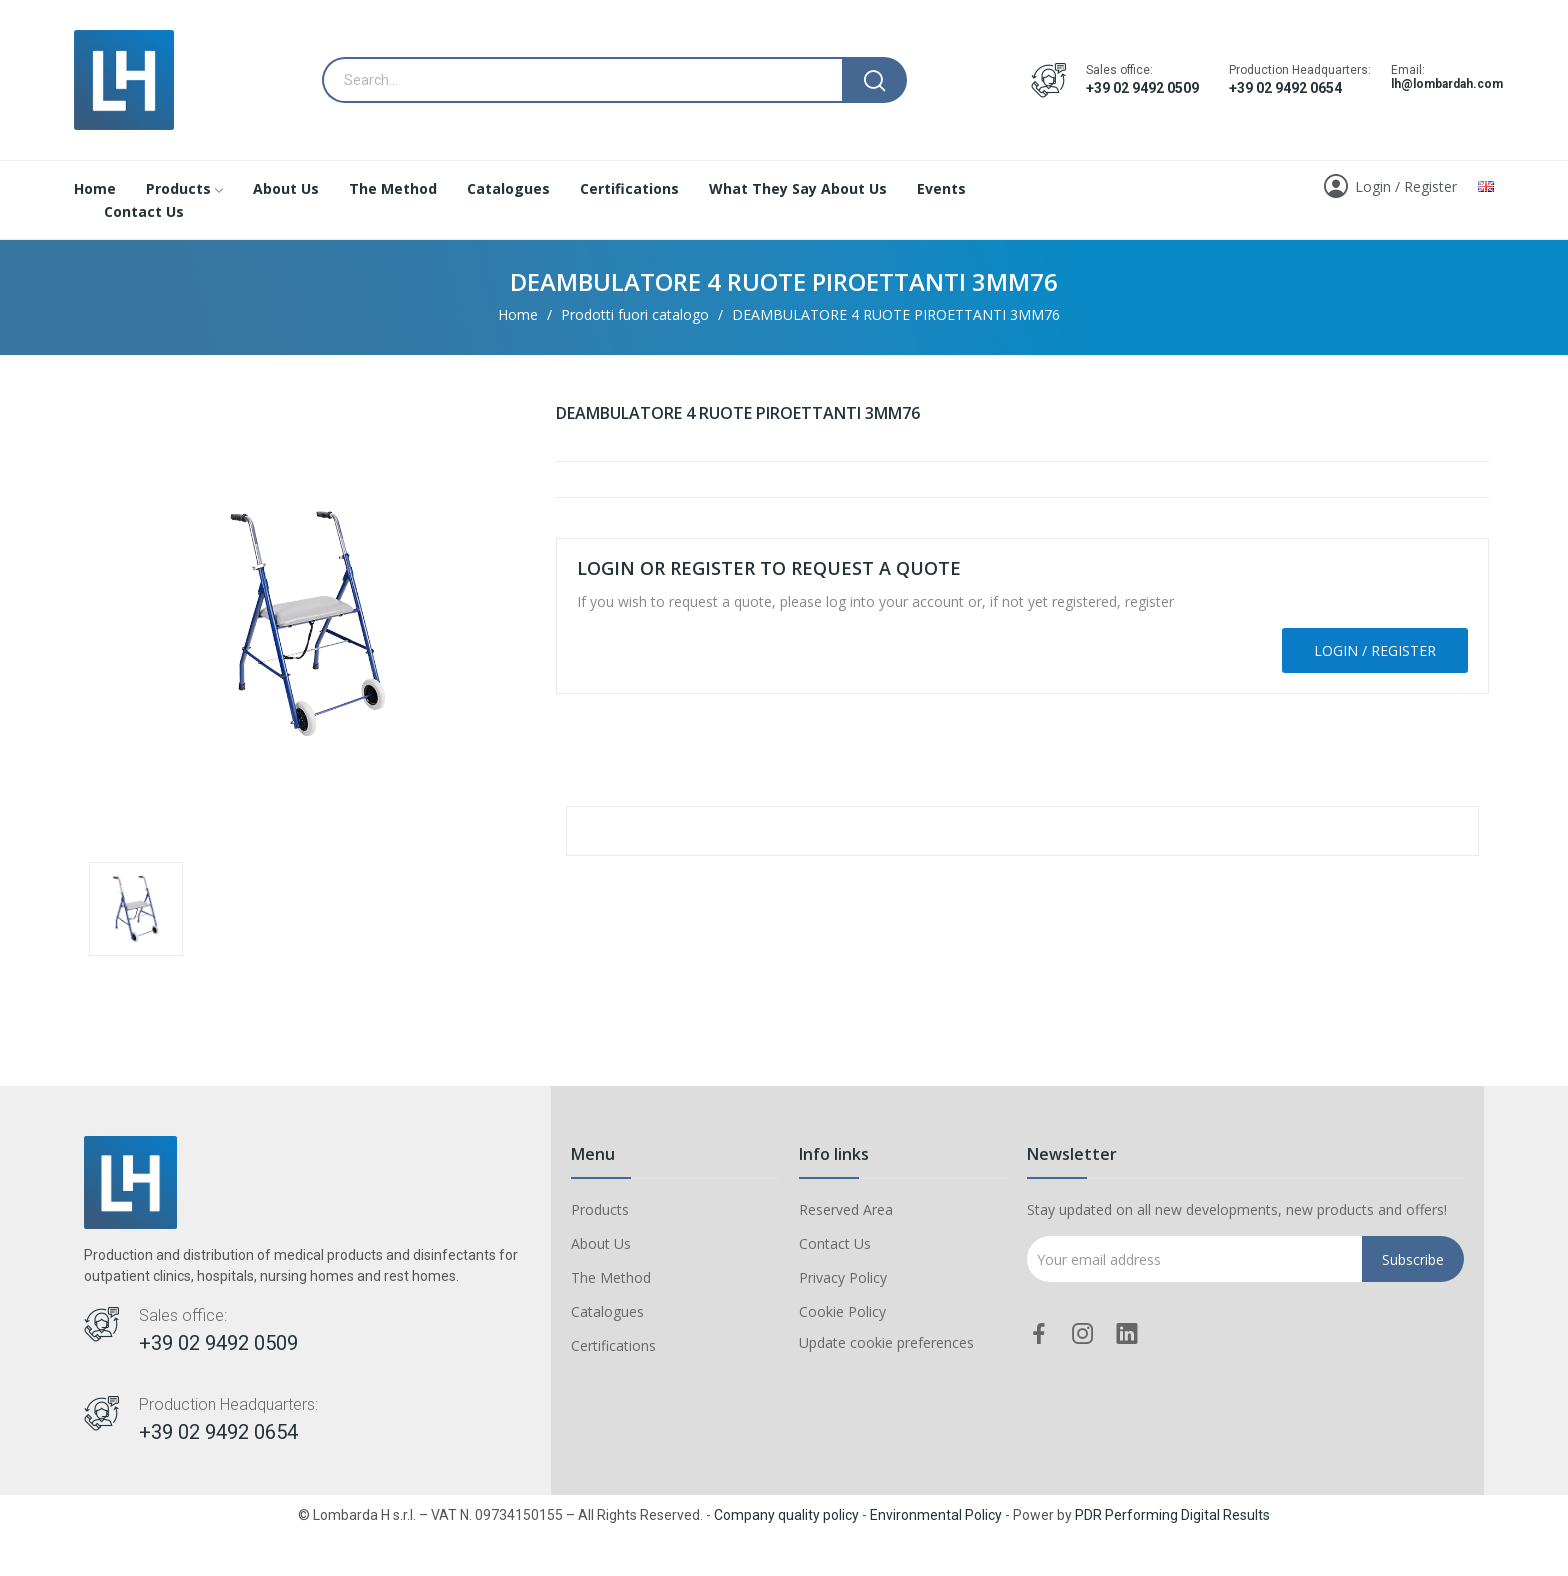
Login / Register (1375, 650)
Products (600, 1209)
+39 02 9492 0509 (1142, 88)
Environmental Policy (936, 1515)
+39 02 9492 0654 (1285, 88)
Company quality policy (786, 1515)
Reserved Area (846, 1209)
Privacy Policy (843, 1277)
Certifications (613, 1345)
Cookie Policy (842, 1311)
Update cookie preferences (886, 1342)
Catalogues (607, 1311)
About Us (601, 1243)
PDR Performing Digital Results (1172, 1515)
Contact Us (835, 1243)
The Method (611, 1277)
